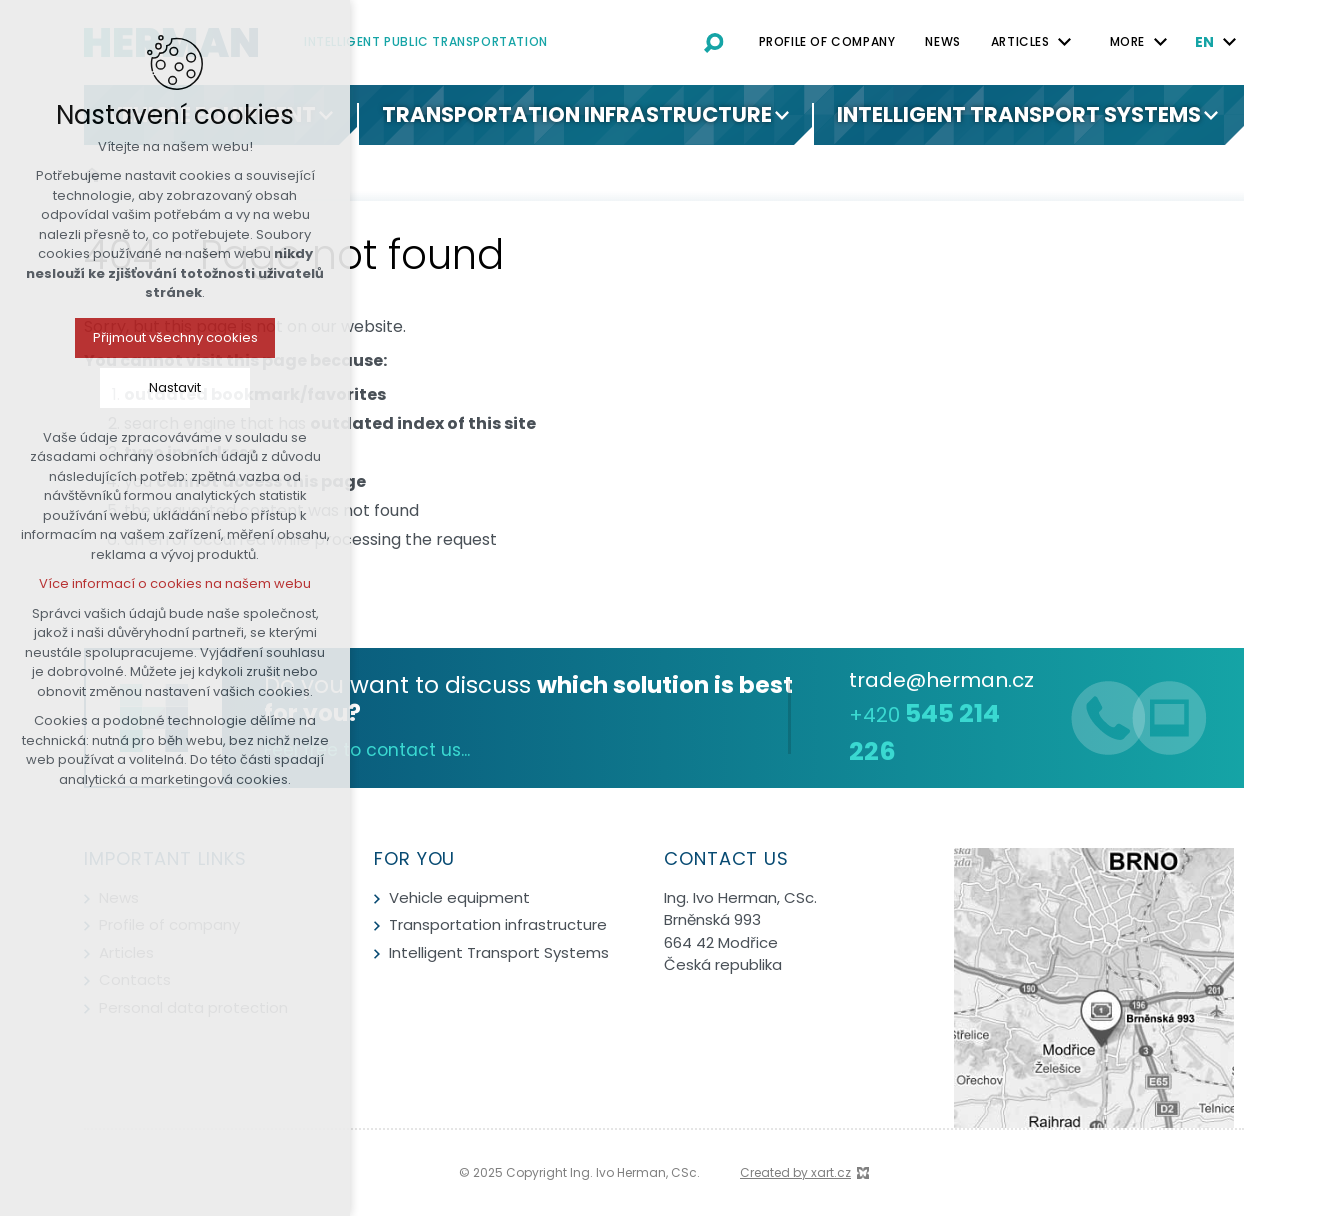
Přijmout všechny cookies (110, 337)
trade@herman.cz (941, 680)
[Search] (714, 42)
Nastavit (110, 387)
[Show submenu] (326, 115)
